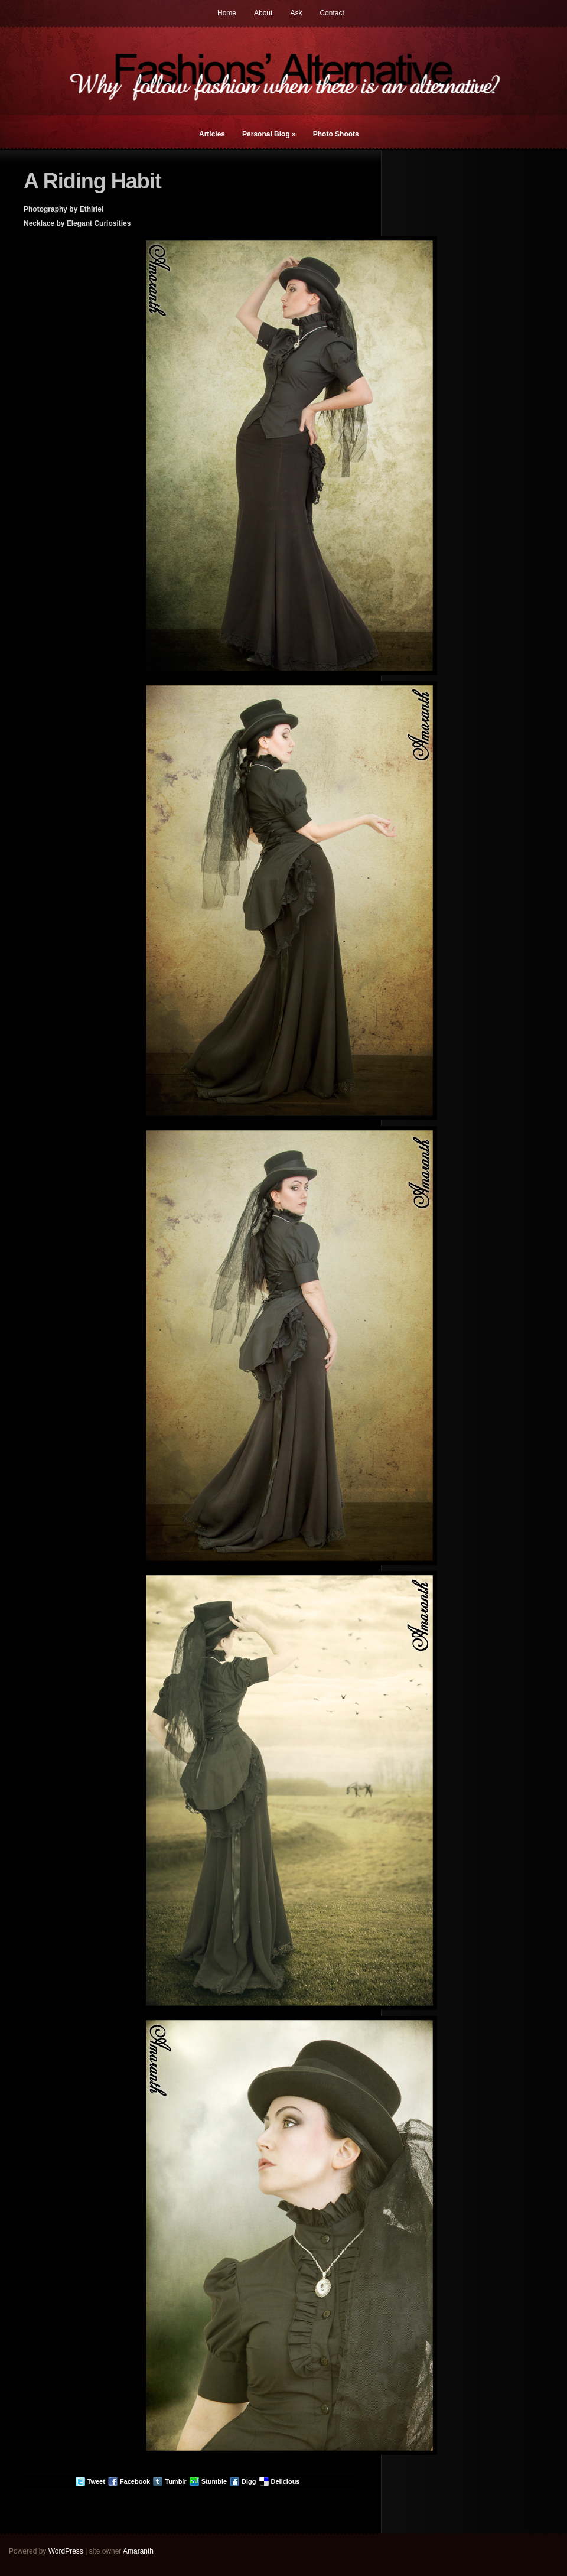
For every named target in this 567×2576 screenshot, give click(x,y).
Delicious (285, 2481)
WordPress (65, 2551)
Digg (249, 2481)
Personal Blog (269, 134)
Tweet (96, 2481)
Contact (332, 13)
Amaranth (138, 2551)
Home (226, 13)
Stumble (214, 2481)
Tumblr (175, 2481)
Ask (296, 13)
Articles (212, 134)
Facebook (135, 2481)
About (263, 13)
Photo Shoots (336, 134)
